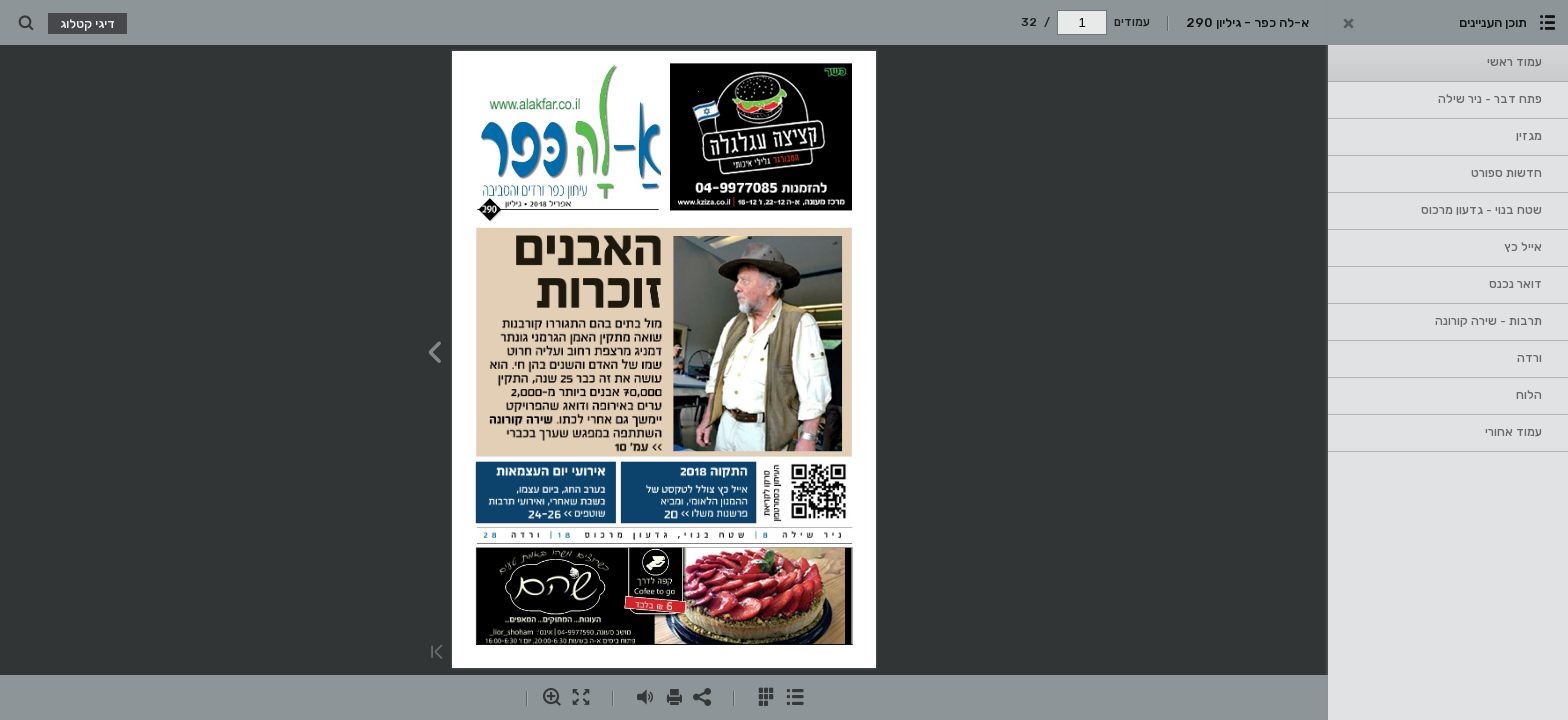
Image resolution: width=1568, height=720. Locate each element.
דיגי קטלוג (87, 23)
